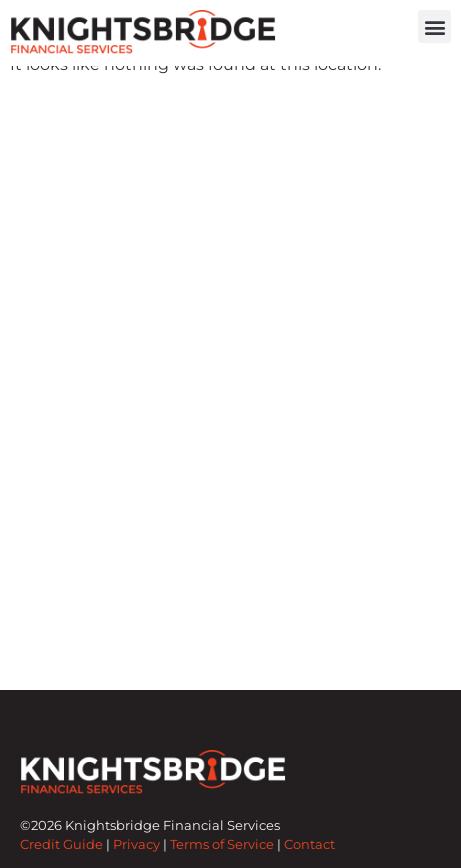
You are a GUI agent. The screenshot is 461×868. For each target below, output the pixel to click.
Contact (309, 857)
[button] (434, 26)
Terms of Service (222, 857)
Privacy (136, 857)
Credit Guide (61, 857)
